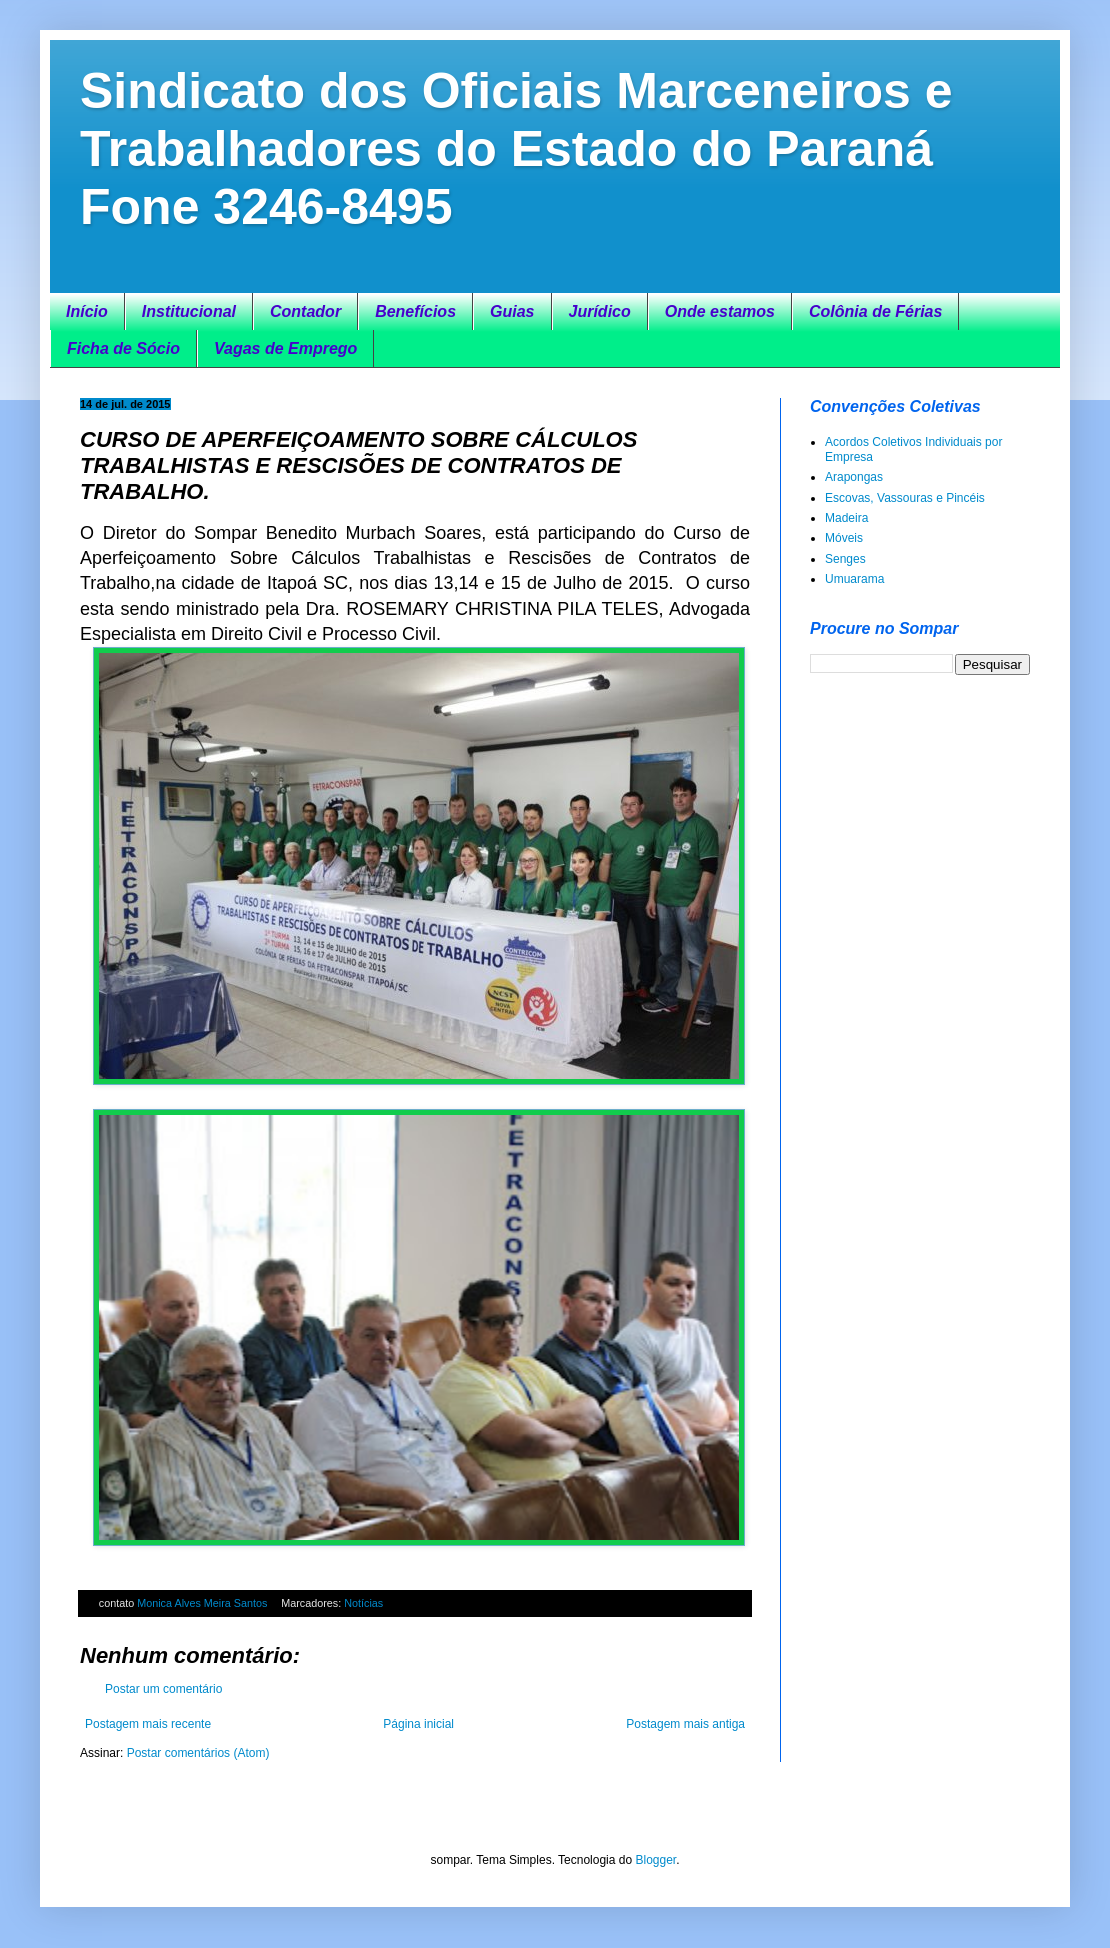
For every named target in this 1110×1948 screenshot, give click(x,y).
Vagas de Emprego (285, 348)
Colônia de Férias (875, 311)
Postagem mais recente (148, 1724)
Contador (305, 311)
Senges (845, 559)
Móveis (844, 538)
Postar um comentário (163, 1689)
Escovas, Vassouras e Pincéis (905, 498)
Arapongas (854, 477)
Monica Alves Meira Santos (203, 1603)
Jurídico (600, 311)
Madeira (846, 518)
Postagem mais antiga (685, 1724)
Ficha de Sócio (123, 348)
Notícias (363, 1603)
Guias (512, 311)
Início (87, 311)
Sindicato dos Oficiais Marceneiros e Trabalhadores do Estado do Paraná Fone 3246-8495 (516, 149)
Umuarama (854, 579)
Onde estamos (720, 311)
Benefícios (415, 311)
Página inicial (418, 1724)
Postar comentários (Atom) (198, 1753)
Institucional (189, 311)
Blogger (655, 1860)
